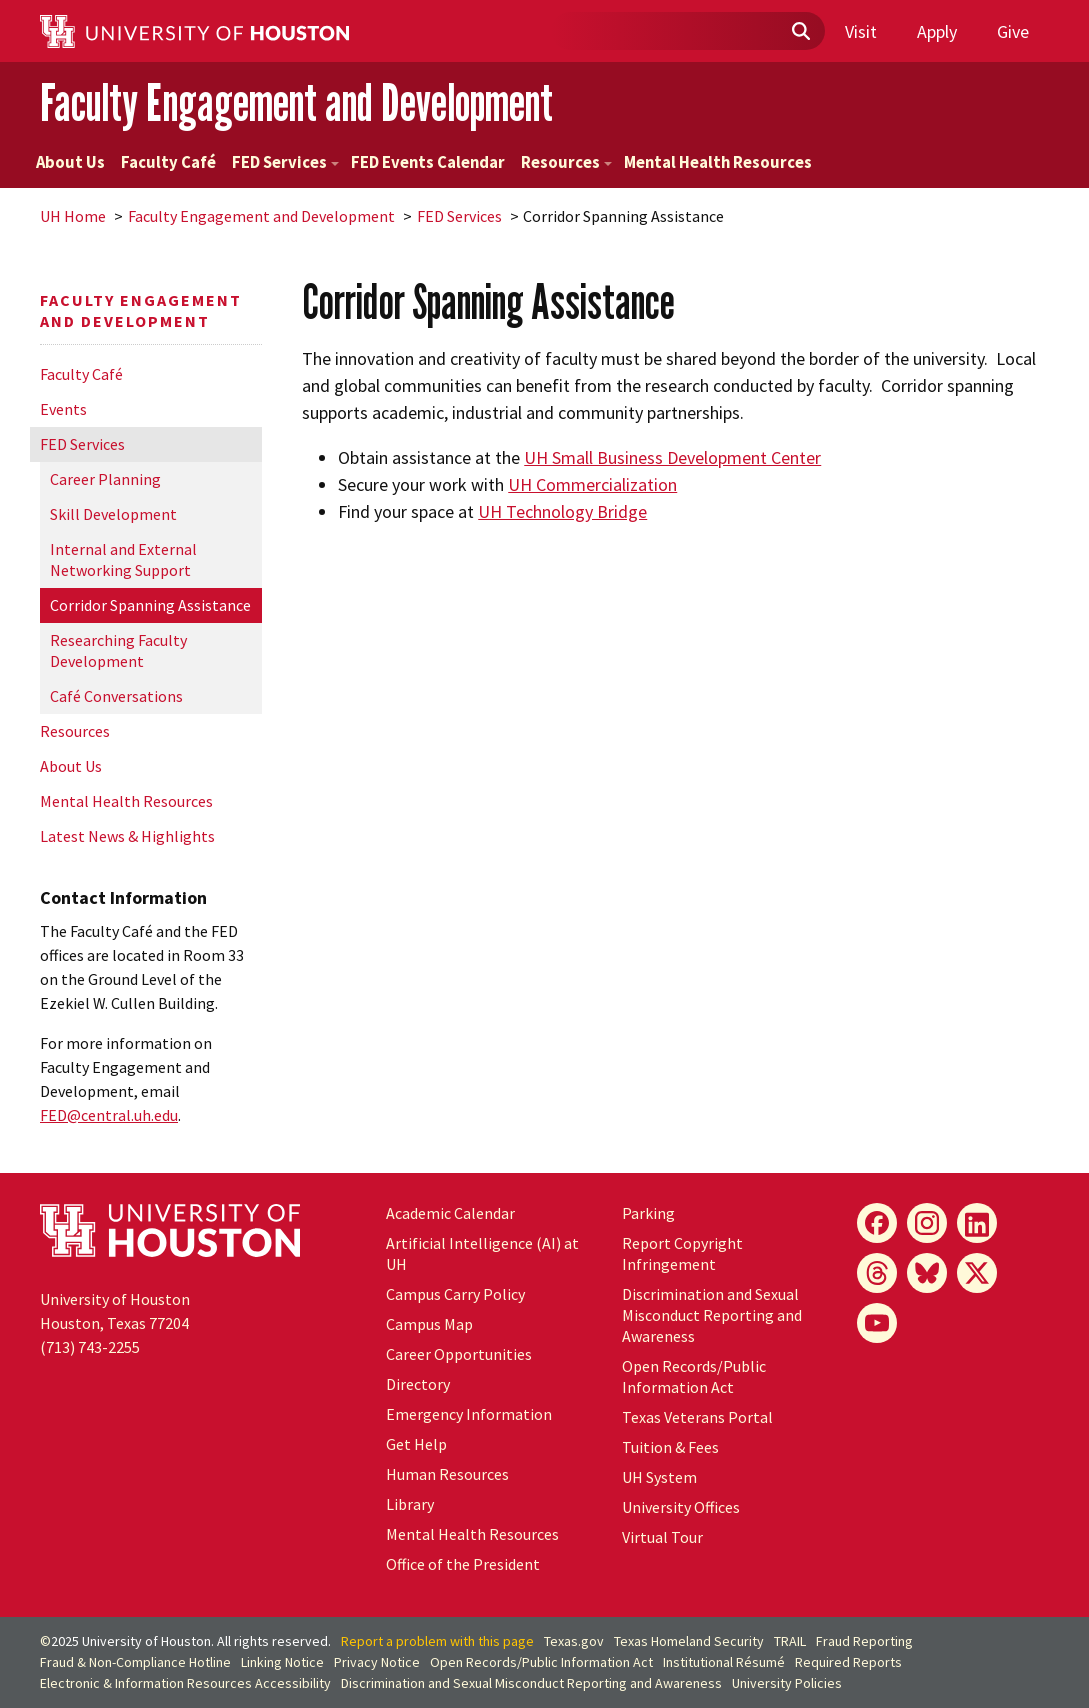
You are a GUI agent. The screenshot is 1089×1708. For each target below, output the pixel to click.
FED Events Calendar (428, 162)
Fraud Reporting (864, 1641)
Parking (648, 1213)
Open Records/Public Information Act (694, 1376)
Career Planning (105, 479)
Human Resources (447, 1474)
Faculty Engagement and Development (296, 102)
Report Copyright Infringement (682, 1253)
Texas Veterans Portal (697, 1417)
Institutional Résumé (724, 1662)
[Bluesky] (927, 1273)
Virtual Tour (662, 1537)
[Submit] (800, 32)
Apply (937, 31)
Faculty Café (168, 162)
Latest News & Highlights (127, 836)
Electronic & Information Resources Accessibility (185, 1683)
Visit (861, 31)
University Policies (787, 1683)
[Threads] (877, 1273)
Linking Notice (282, 1662)
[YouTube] (877, 1323)
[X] (977, 1273)
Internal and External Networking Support (123, 559)
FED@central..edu (109, 1115)
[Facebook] (877, 1223)
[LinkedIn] (977, 1223)
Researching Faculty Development (118, 650)
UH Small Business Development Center (672, 457)
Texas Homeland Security (689, 1641)
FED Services (285, 162)
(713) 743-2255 (90, 1347)
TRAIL (790, 1641)
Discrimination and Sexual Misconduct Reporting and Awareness (712, 1315)
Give (1013, 31)
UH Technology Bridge (562, 511)
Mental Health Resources (718, 162)
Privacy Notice (377, 1662)
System (659, 1477)
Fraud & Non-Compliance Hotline (135, 1662)
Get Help (416, 1444)
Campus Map (429, 1324)
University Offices (681, 1507)
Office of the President (463, 1564)
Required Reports (848, 1662)
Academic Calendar (450, 1213)
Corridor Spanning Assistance (150, 605)
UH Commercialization (592, 484)
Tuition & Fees (670, 1447)
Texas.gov (574, 1641)
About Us (70, 162)
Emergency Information (469, 1414)
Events (63, 409)
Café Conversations (116, 696)
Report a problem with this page (437, 1641)
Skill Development (113, 514)
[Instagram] (927, 1223)
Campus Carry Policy (455, 1294)
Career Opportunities (459, 1354)
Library (410, 1504)
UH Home (73, 216)
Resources (566, 162)
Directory (418, 1384)
